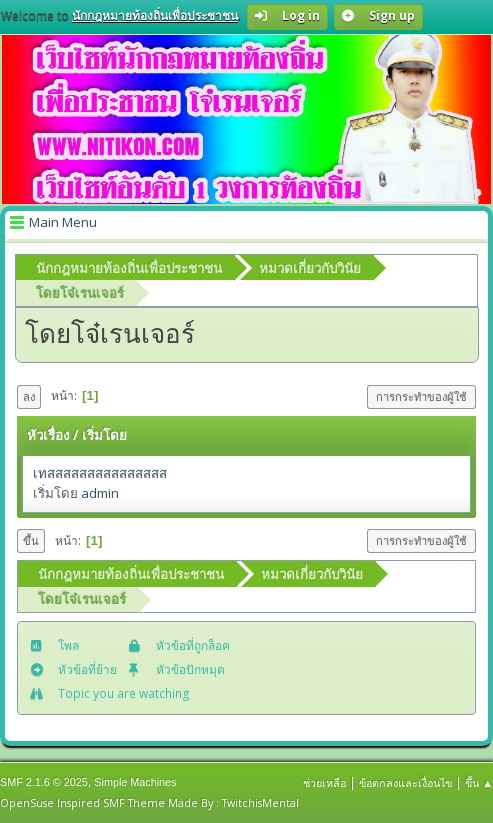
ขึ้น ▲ (479, 782)
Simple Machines (135, 782)
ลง (29, 396)
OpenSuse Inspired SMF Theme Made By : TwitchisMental (149, 802)
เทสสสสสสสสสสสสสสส (100, 473)
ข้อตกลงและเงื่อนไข (405, 782)
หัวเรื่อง (48, 435)
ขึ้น (31, 540)
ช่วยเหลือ (324, 782)
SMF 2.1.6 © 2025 (44, 782)
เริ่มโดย (104, 435)
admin (100, 493)
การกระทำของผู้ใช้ (421, 396)
